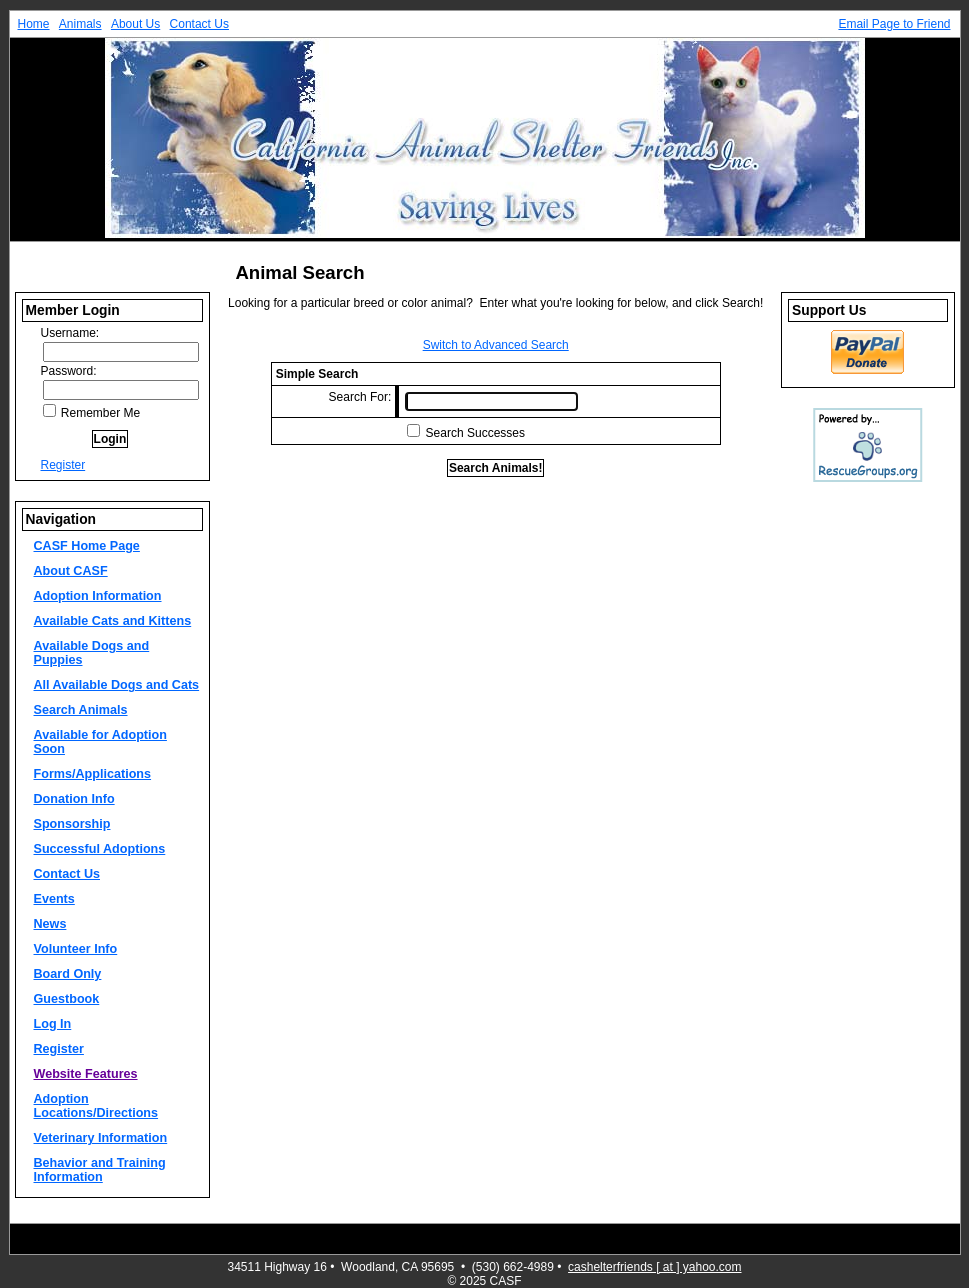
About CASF (71, 571)
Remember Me (92, 413)
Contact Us (199, 24)
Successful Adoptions (100, 849)
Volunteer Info (76, 949)
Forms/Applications (93, 774)
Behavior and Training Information (100, 1170)
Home (34, 24)
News (50, 924)
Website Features (86, 1074)
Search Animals (81, 710)
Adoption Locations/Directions (96, 1106)
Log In (53, 1024)
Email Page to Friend (894, 24)
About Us (135, 24)
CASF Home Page (87, 546)
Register (63, 465)
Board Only (68, 974)
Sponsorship (72, 824)
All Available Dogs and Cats (117, 685)
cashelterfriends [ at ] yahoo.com (654, 1267)
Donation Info (74, 799)
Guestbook (67, 999)
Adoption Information (98, 596)
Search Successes (475, 433)
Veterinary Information (101, 1138)
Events (54, 899)
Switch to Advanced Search (496, 345)
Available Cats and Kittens (113, 621)
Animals (80, 24)
